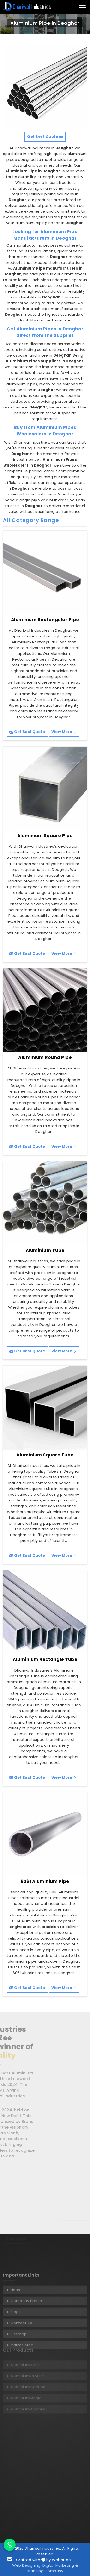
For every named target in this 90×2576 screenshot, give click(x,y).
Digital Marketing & (60, 2565)
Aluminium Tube (45, 1250)
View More (64, 731)
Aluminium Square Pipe (45, 836)
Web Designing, (26, 2565)
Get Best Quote (27, 731)
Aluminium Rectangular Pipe (45, 620)
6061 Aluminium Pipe (45, 1881)
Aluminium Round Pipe (45, 1057)
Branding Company (45, 2570)
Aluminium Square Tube (45, 1455)
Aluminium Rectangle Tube (45, 1659)
